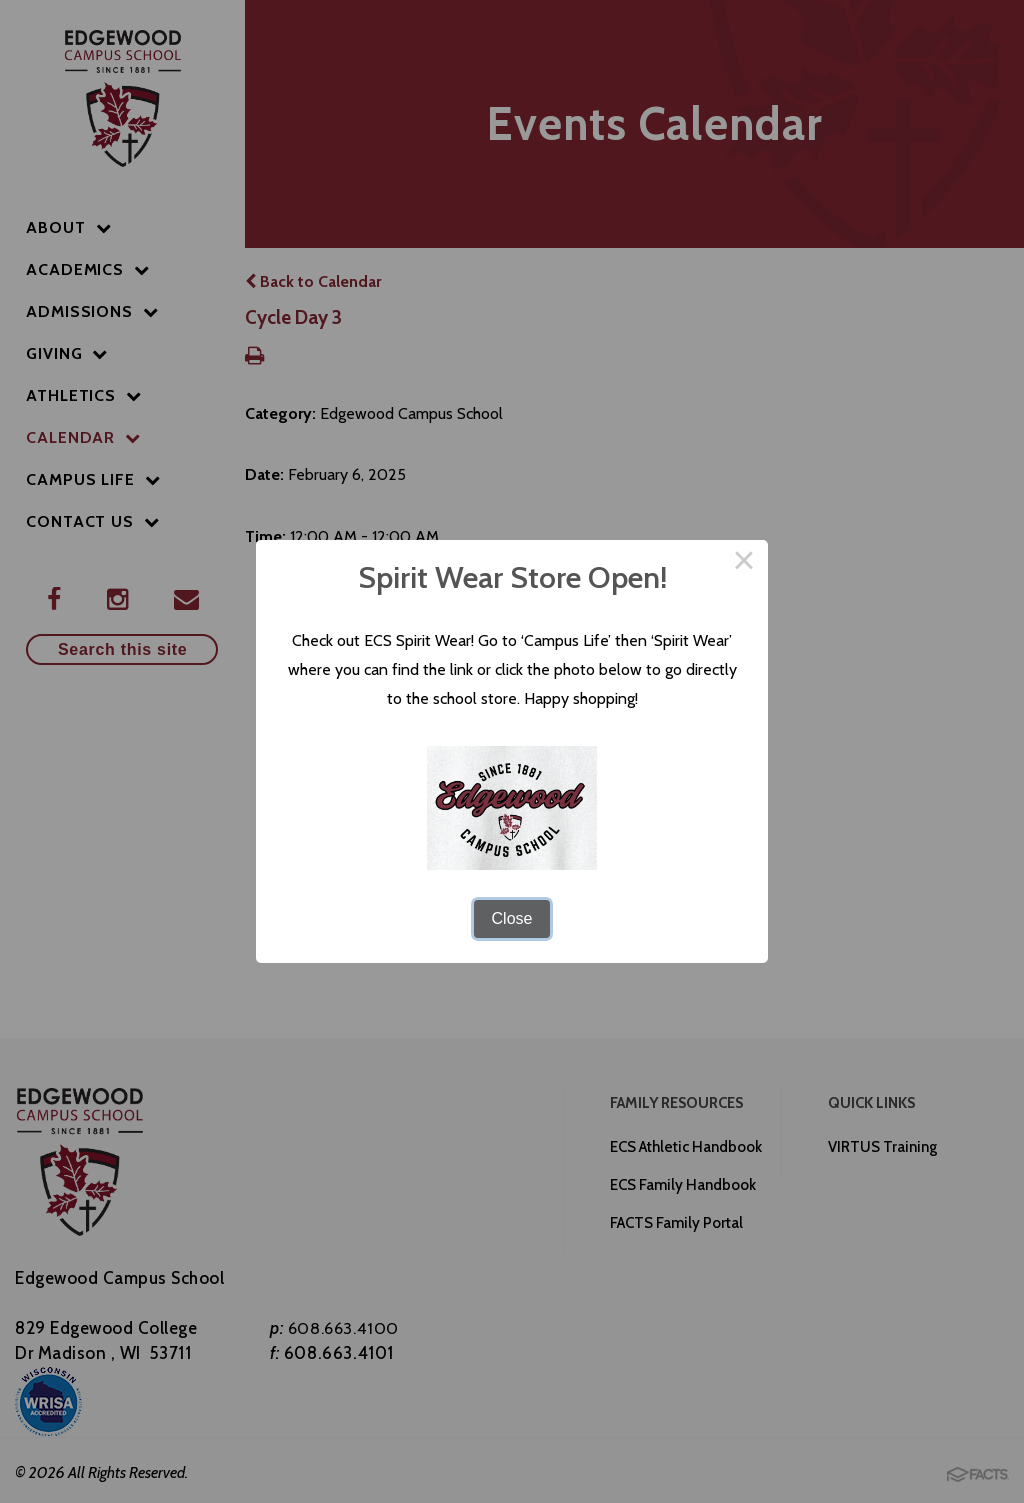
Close (512, 918)
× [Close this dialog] (744, 564)
